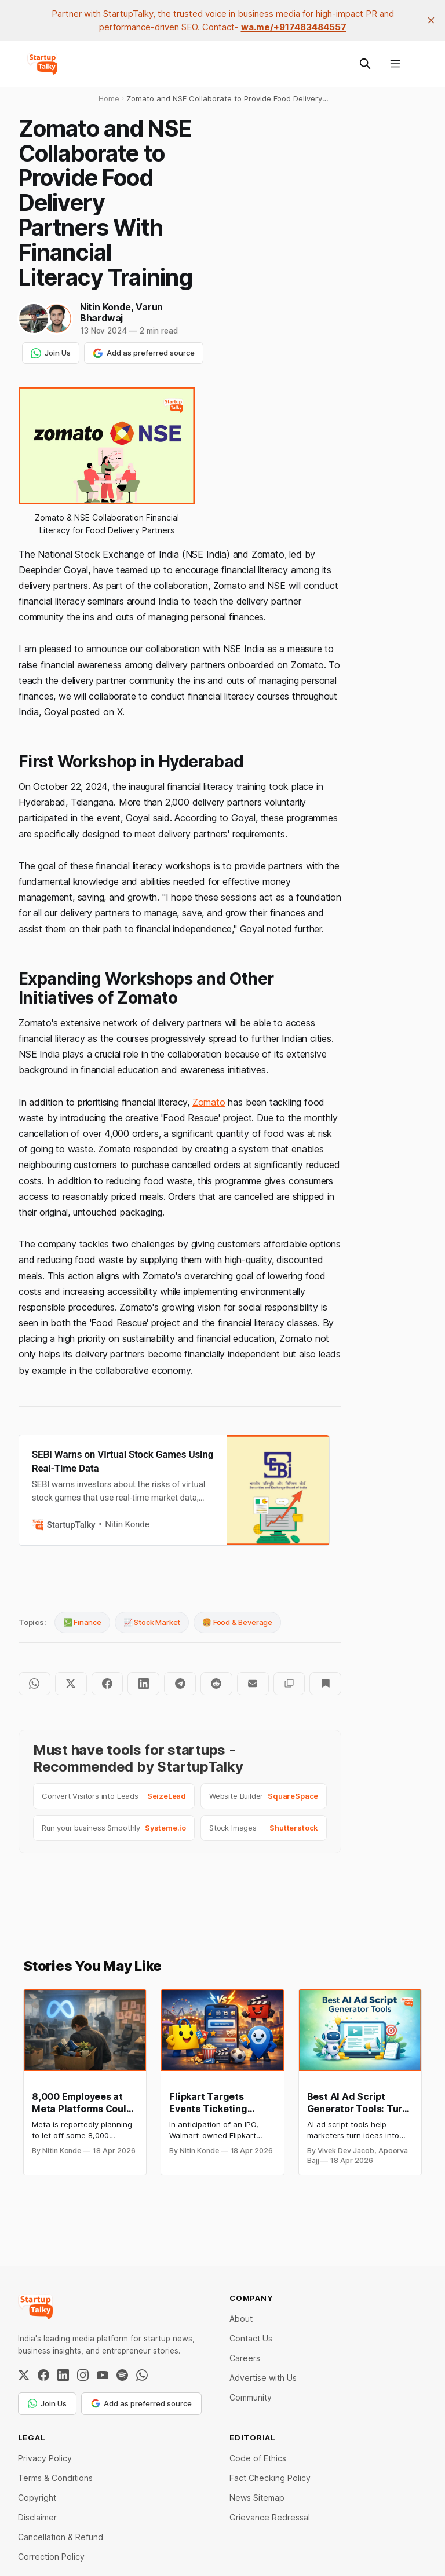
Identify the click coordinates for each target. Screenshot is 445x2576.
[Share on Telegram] (180, 1683)
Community (250, 2397)
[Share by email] (253, 1683)
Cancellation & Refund (60, 2537)
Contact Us (250, 2338)
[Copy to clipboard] (289, 1683)
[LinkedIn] (63, 2375)
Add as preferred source (144, 353)
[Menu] (395, 63)
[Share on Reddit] (216, 1683)
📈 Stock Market (151, 1622)
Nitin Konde (105, 307)
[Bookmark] (325, 1683)
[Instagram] (83, 2375)
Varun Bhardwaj (121, 312)
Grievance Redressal (269, 2517)
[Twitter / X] (24, 2375)
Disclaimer (37, 2517)
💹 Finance (82, 1622)
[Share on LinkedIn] (143, 1683)
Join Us (51, 353)
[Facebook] (43, 2375)
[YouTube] (102, 2375)
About (241, 2318)
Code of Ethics (257, 2458)
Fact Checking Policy (270, 2478)
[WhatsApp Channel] (142, 2375)
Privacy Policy (45, 2458)
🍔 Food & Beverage (237, 1622)
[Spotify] (122, 2375)
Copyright (37, 2497)
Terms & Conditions (55, 2478)
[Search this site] (365, 63)
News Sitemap (256, 2497)
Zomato (208, 1102)
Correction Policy (51, 2557)
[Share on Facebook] (107, 1683)
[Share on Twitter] (71, 1683)
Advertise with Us (263, 2378)
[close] (431, 20)
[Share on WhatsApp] (34, 1683)
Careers (244, 2358)
